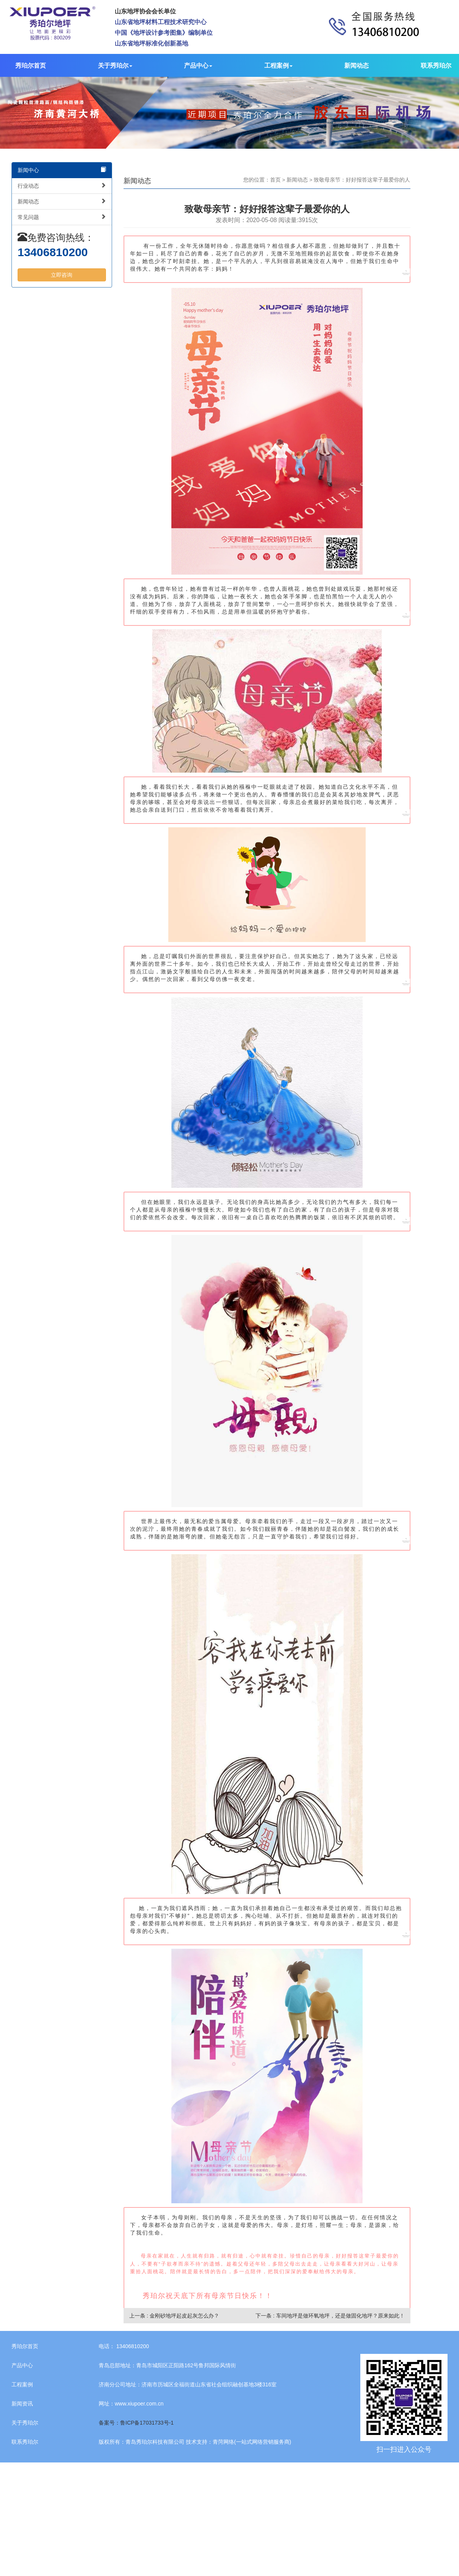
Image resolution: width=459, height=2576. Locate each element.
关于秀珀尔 (115, 65)
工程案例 (278, 65)
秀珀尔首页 (30, 65)
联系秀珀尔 (436, 65)
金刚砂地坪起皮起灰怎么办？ (184, 2316)
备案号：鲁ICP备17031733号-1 (136, 2423)
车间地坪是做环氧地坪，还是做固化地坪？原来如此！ (340, 2316)
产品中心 (198, 65)
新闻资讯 (22, 2404)
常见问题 (62, 217)
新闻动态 (356, 65)
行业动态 (62, 185)
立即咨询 (61, 275)
